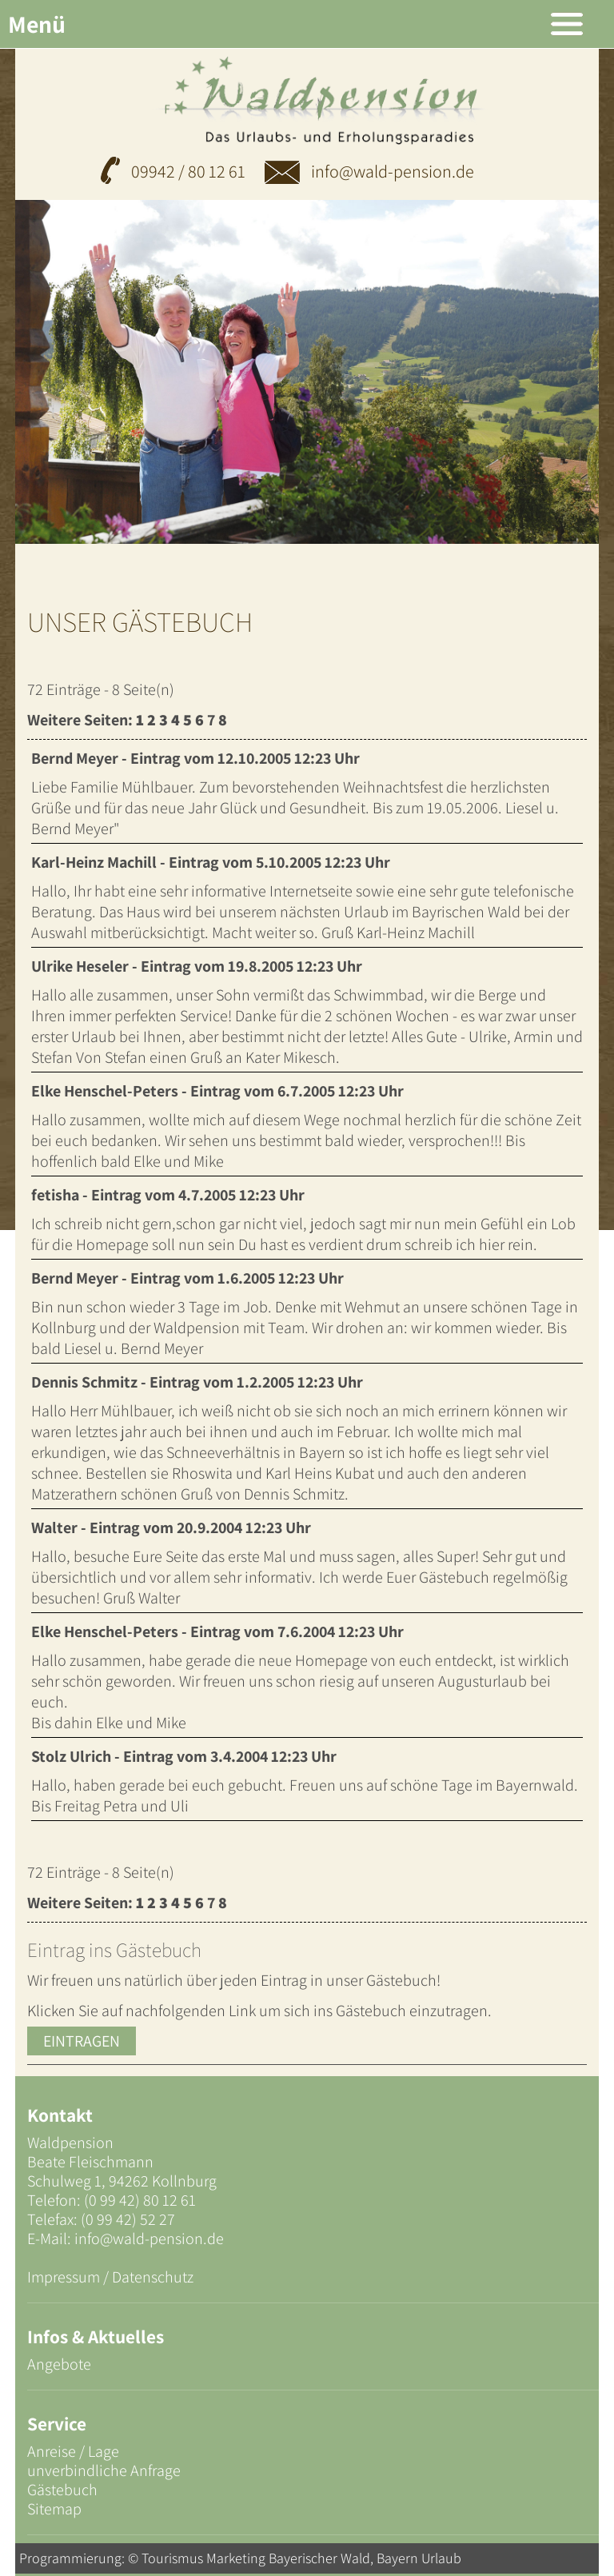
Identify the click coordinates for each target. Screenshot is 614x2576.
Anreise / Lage (73, 2451)
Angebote (59, 2364)
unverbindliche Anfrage (104, 2470)
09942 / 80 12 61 (188, 171)
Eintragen (81, 2041)
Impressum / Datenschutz (110, 2276)
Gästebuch (62, 2489)
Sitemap (54, 2508)
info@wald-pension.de (369, 171)
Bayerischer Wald (319, 2558)
